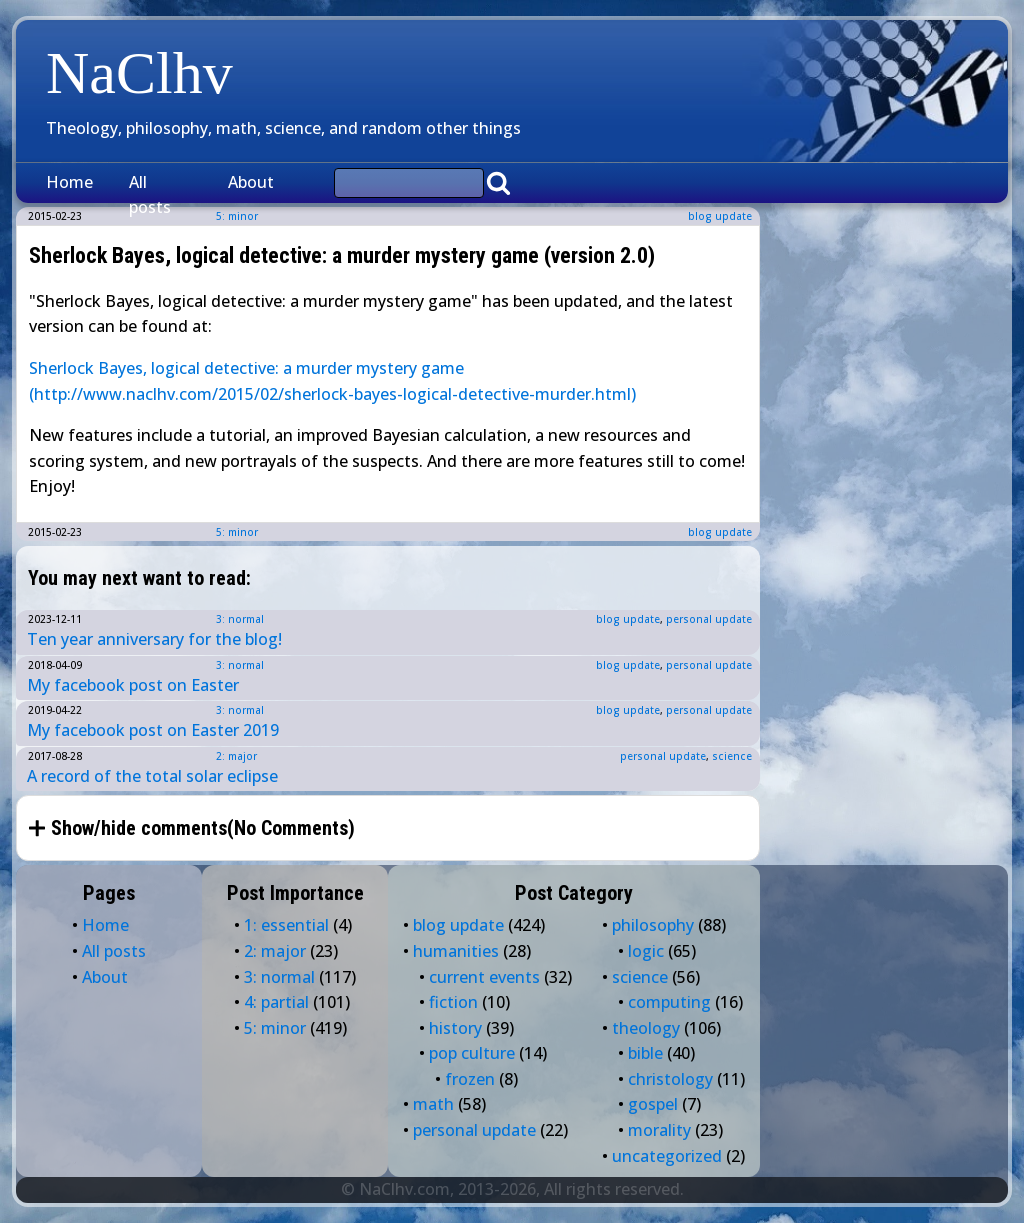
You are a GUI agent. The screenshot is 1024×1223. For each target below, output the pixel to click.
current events (484, 977)
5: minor (237, 532)
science (732, 756)
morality (659, 1130)
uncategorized (667, 1156)
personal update (709, 619)
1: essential (286, 925)
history (455, 1028)
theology (646, 1028)
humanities (456, 951)
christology (670, 1079)
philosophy (653, 925)
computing (669, 1002)
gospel (653, 1104)
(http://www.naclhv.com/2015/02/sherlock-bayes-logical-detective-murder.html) (332, 394)
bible (645, 1053)
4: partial (276, 1002)
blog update (720, 216)
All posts (150, 195)
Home (69, 182)
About (251, 182)
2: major (236, 756)
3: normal (240, 619)
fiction (453, 1002)
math (433, 1104)
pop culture (472, 1053)
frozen (470, 1079)
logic (646, 951)
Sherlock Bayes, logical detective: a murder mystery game (248, 368)
